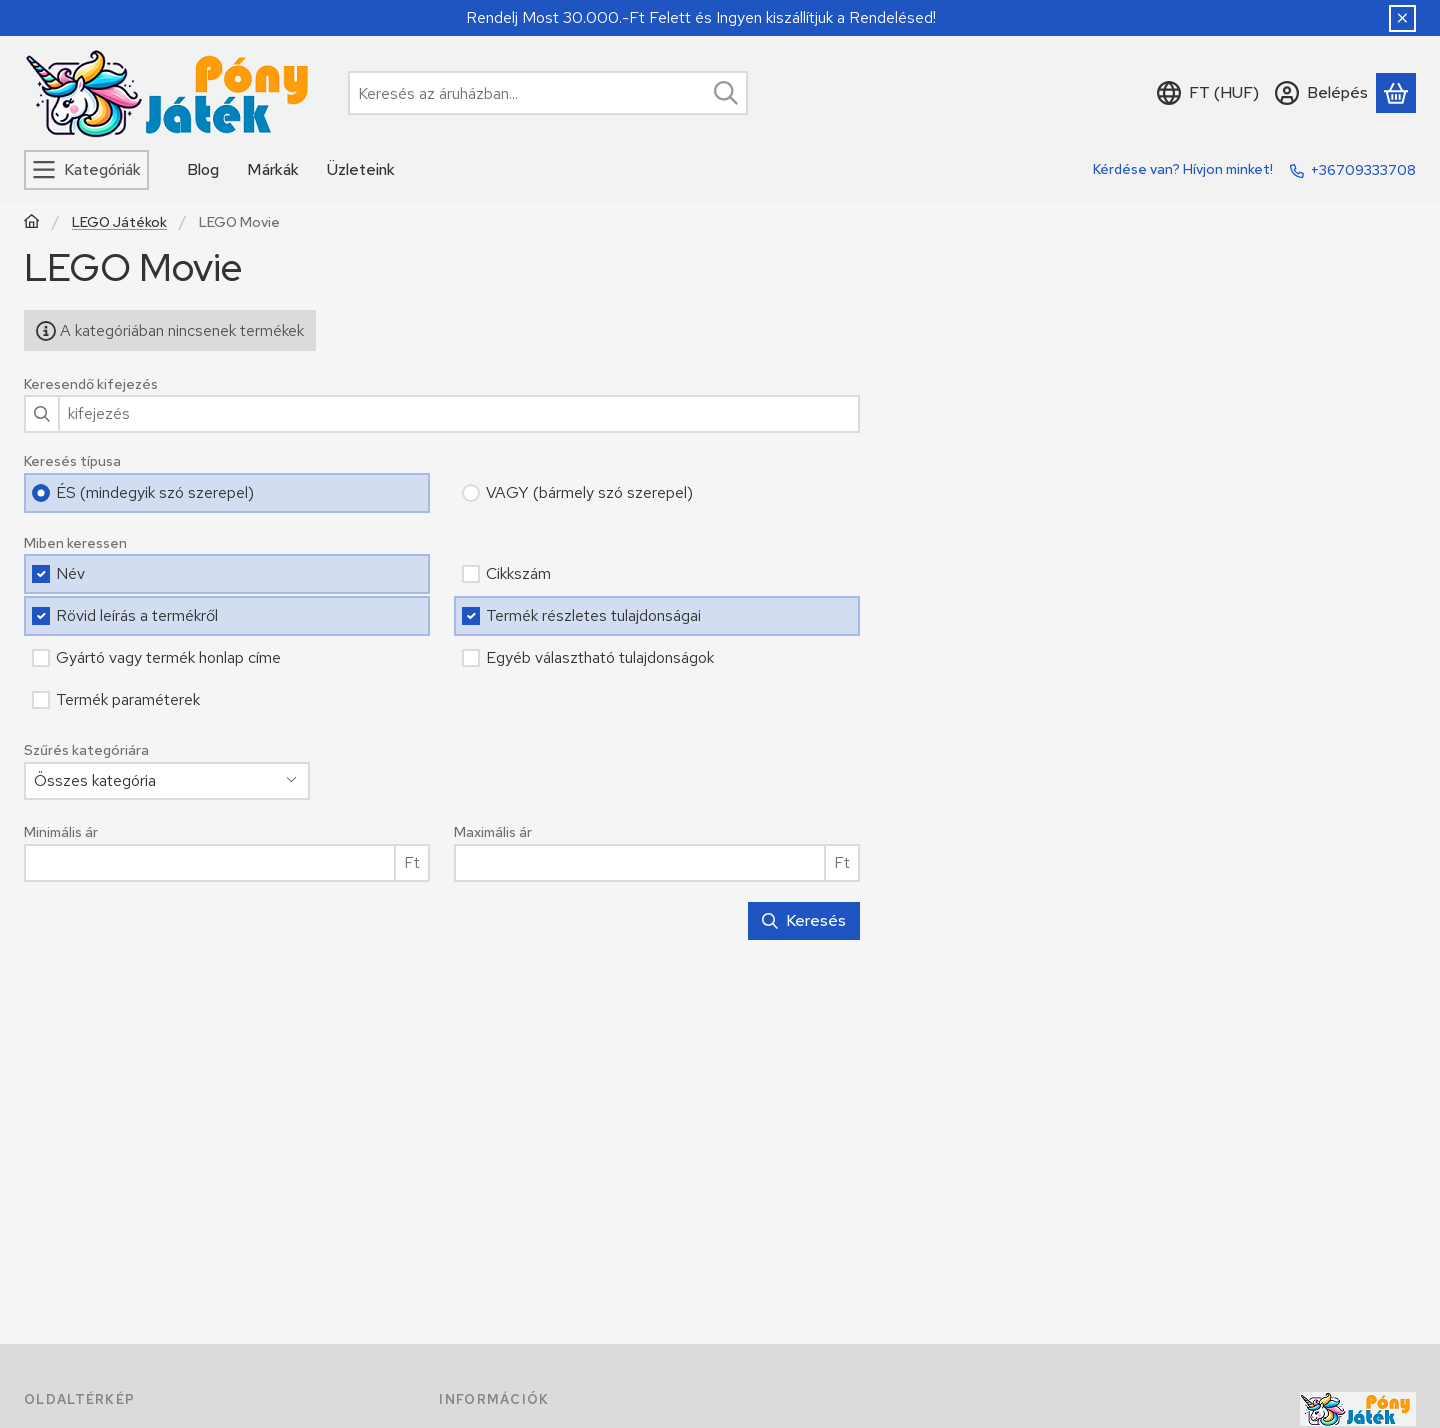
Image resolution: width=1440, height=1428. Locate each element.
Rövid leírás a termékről (137, 615)
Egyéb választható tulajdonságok (600, 657)
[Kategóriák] (86, 170)
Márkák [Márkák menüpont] (273, 169)
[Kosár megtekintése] (1396, 93)
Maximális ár (493, 832)
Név (70, 573)
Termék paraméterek (128, 699)
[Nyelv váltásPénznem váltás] (1208, 93)
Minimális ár (61, 832)
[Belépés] (1321, 93)
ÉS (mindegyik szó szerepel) (155, 492)
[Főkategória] (32, 223)
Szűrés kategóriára (86, 750)
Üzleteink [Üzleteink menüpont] (361, 169)
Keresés (804, 920)
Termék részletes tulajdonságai (593, 615)
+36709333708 (1363, 170)
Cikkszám (518, 573)
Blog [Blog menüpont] (203, 169)
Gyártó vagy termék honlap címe (168, 657)
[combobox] (548, 93)
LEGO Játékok (119, 222)
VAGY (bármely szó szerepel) (589, 492)
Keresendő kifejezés (91, 384)
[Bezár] (1402, 18)
